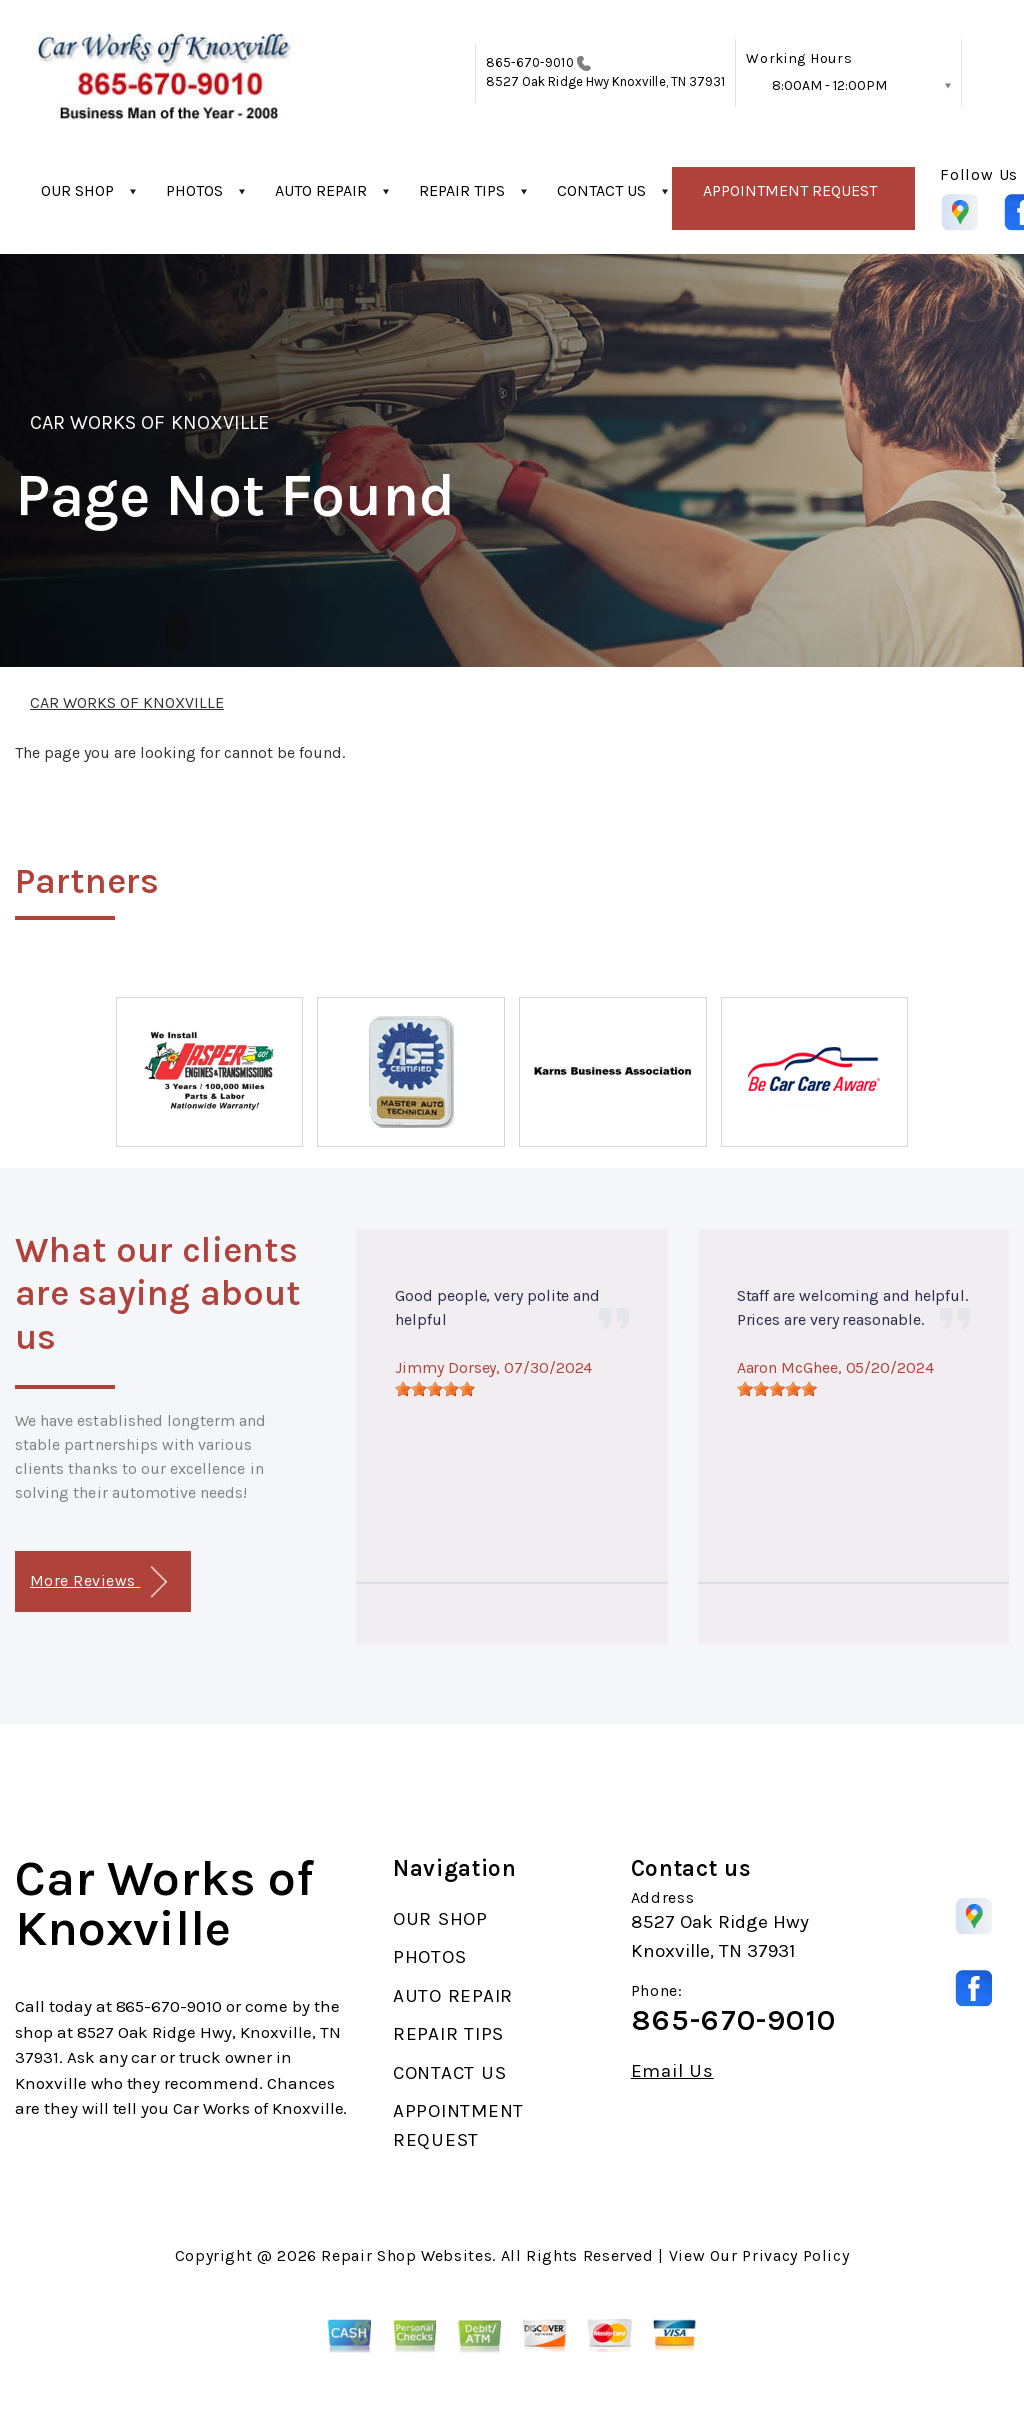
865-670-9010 (530, 62)
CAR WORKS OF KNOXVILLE (149, 422)
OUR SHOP (77, 190)
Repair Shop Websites (406, 2255)
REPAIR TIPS (462, 190)
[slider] (435, 1389)
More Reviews (98, 1582)
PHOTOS (194, 190)
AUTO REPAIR (321, 190)
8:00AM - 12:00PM (829, 85)
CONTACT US (601, 190)
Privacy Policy (795, 2255)
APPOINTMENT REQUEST (790, 190)
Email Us (672, 2071)
